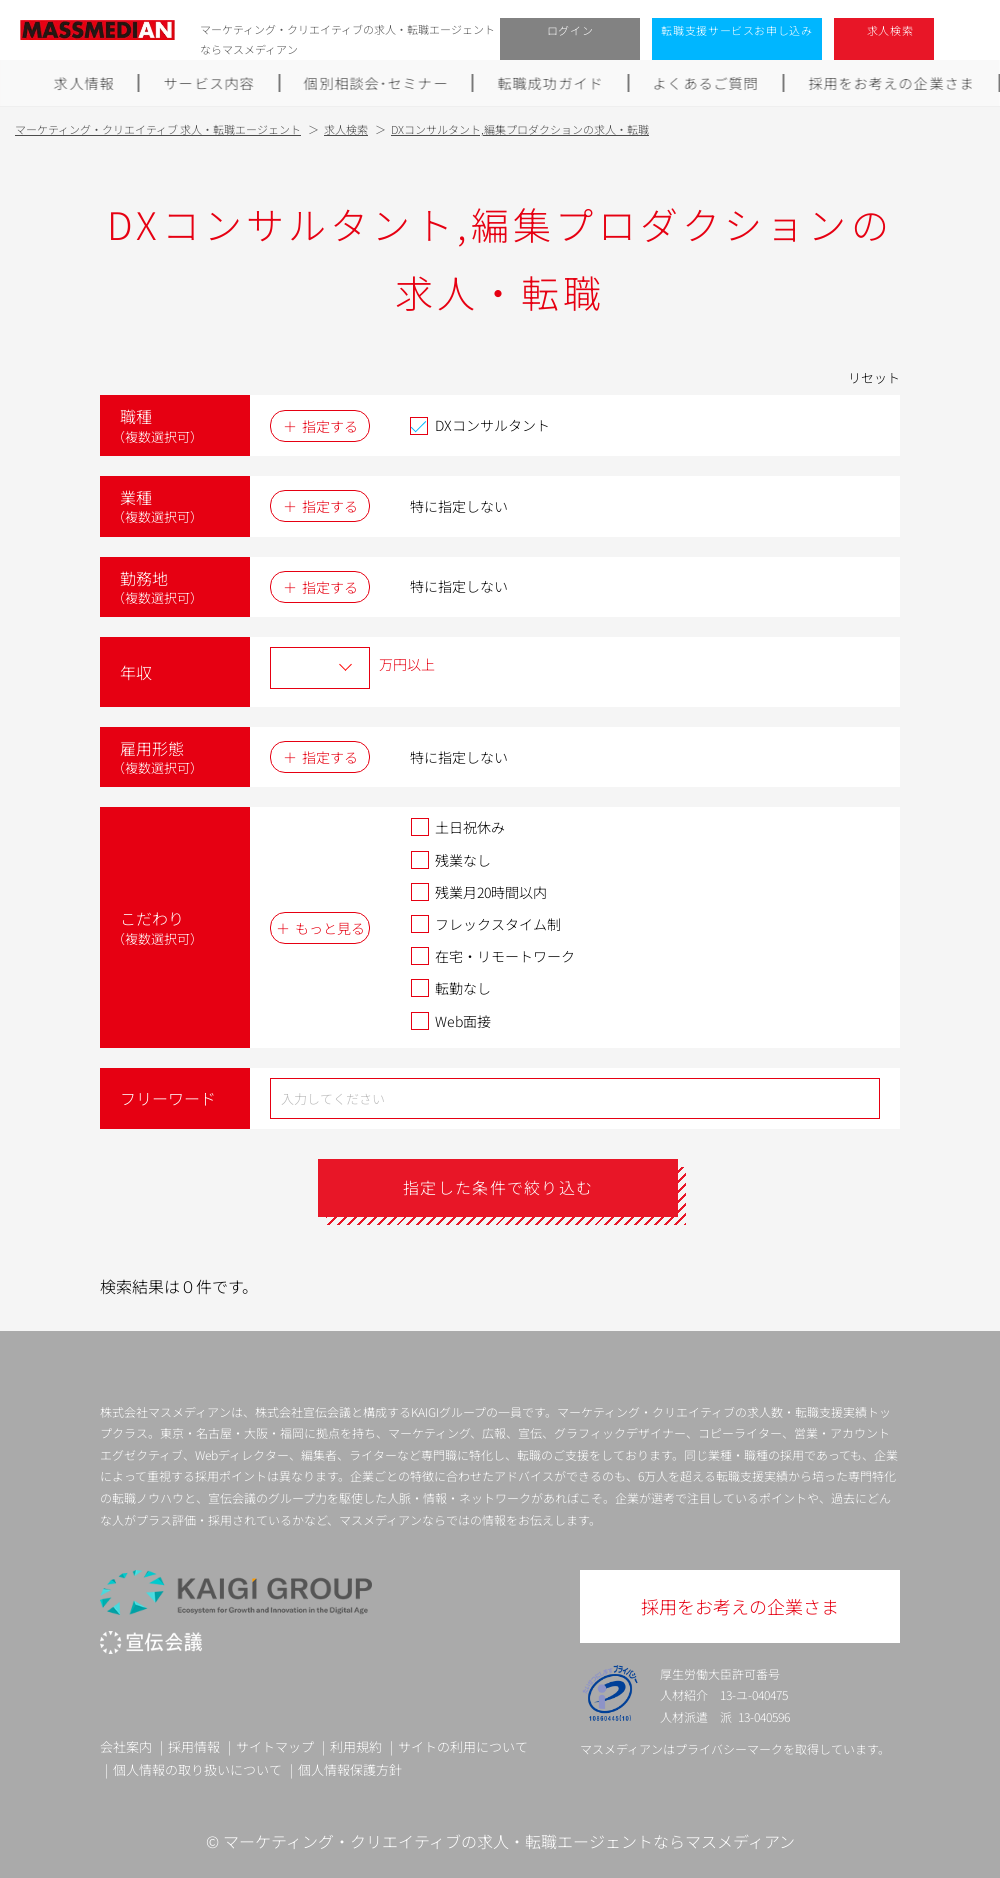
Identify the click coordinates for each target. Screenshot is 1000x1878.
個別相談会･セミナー (376, 83)
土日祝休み (457, 827)
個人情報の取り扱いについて (197, 1769)
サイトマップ (275, 1746)
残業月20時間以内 (478, 892)
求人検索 (890, 30)
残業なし (450, 860)
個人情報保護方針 (350, 1769)
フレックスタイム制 (485, 924)
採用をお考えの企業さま (892, 83)
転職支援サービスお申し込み (737, 30)
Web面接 (450, 1021)
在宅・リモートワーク (492, 956)
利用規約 (356, 1746)
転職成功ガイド (551, 83)
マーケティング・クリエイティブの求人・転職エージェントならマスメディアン (509, 1841)
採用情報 (194, 1746)
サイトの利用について (463, 1746)
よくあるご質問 (706, 83)
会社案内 (126, 1746)
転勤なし (450, 988)
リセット (874, 377)
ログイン (570, 30)
